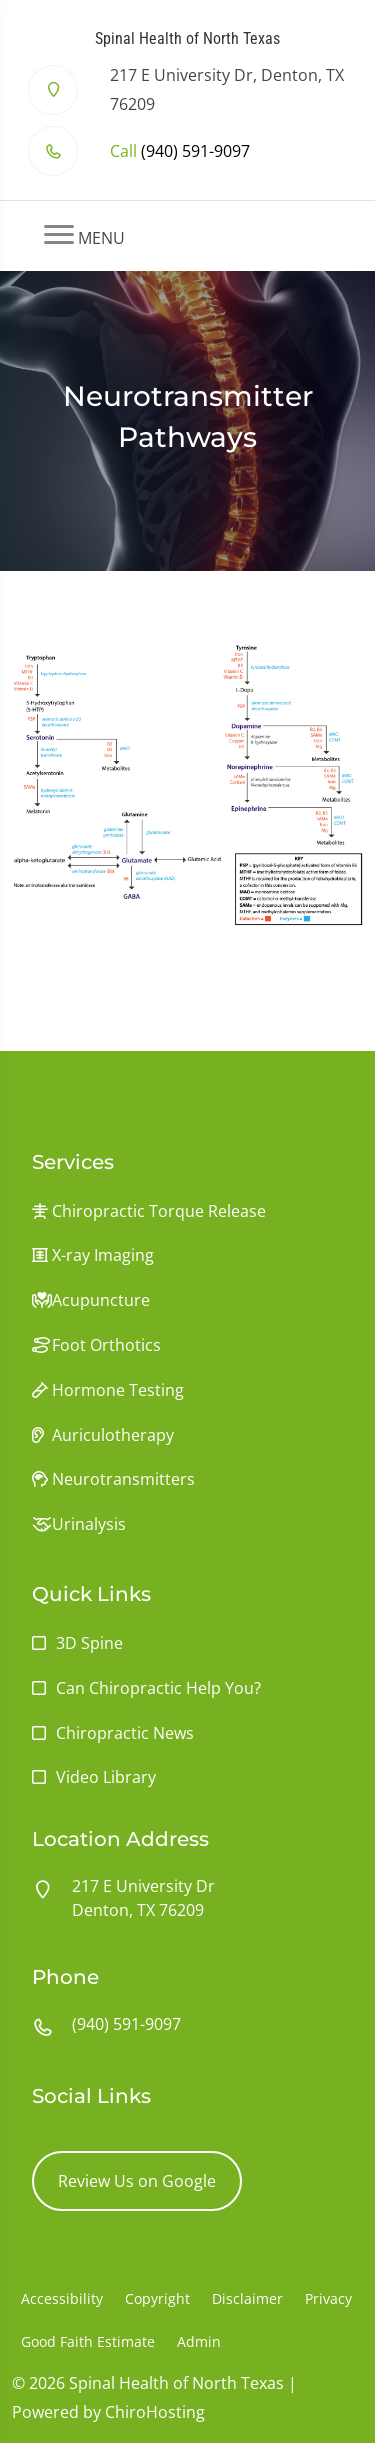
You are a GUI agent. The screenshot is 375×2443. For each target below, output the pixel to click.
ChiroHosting (155, 2412)
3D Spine (89, 1643)
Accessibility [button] (62, 2298)
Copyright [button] (157, 2298)
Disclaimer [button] (247, 2298)
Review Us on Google (137, 2181)
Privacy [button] (328, 2298)
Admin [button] (199, 2341)
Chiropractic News (125, 1733)
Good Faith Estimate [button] (88, 2341)
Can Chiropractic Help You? (158, 1688)
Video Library (106, 1777)
